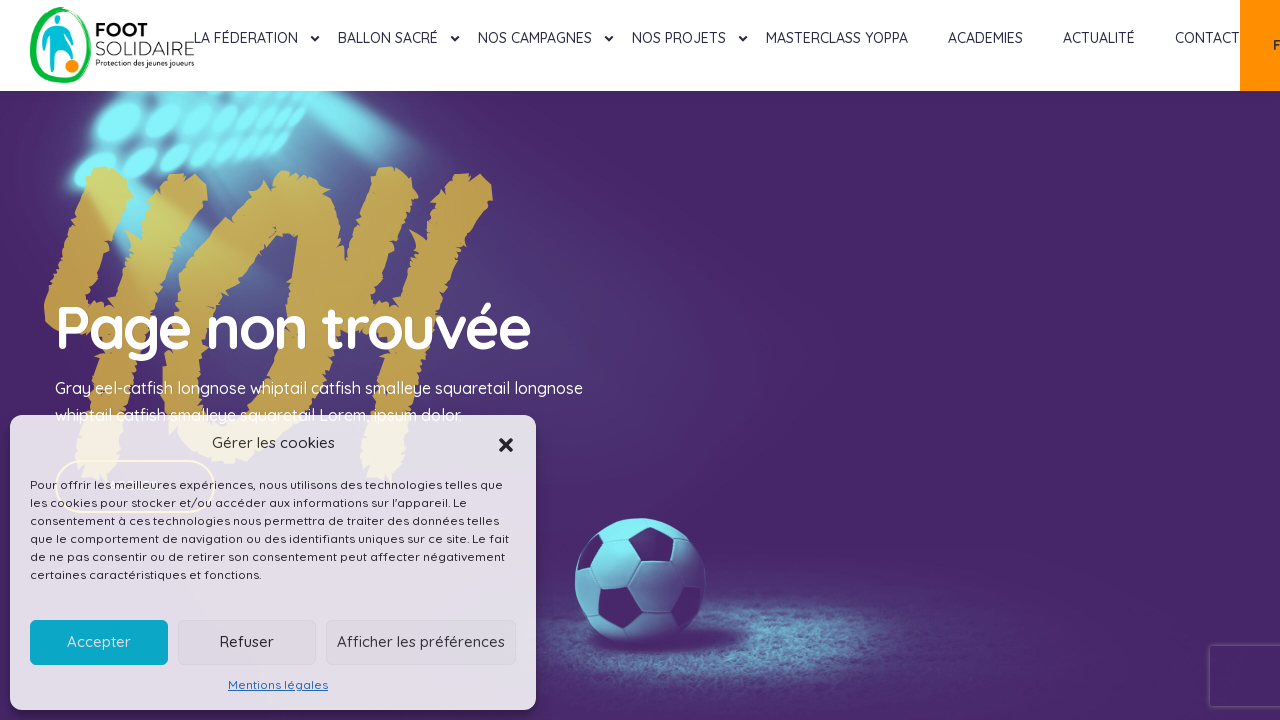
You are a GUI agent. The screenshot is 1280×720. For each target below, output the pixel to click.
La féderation (246, 38)
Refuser (247, 641)
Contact (1207, 38)
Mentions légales (278, 684)
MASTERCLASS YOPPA (837, 38)
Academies (985, 38)
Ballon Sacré (388, 38)
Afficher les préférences (421, 641)
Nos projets (679, 38)
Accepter (99, 641)
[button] (506, 443)
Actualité (1099, 38)
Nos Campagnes (535, 38)
